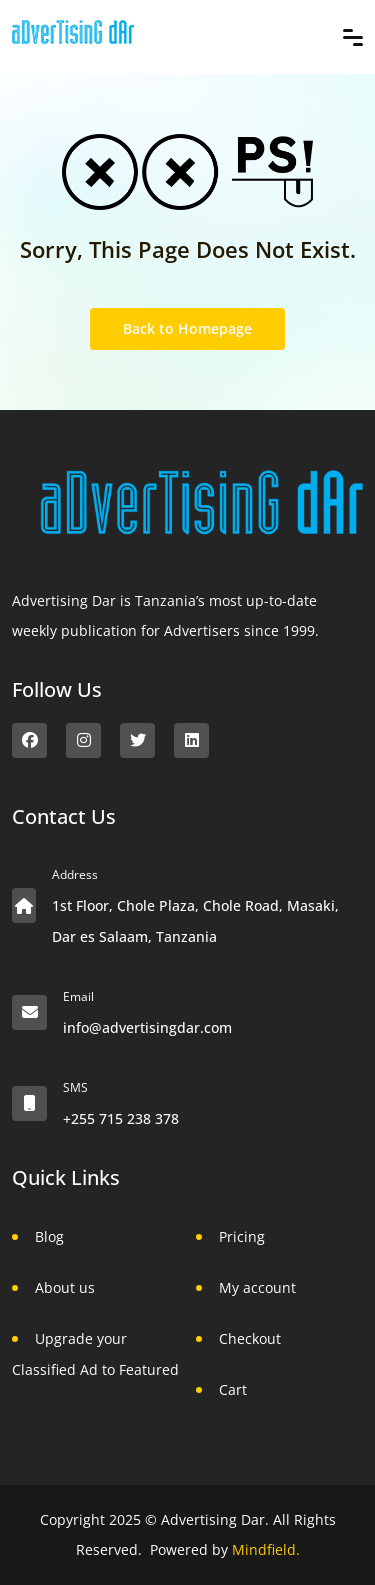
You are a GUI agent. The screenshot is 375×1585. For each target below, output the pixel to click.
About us (65, 1287)
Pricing (242, 1236)
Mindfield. (266, 1549)
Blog (49, 1236)
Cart (233, 1389)
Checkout (250, 1338)
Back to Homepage (187, 328)
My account (257, 1287)
